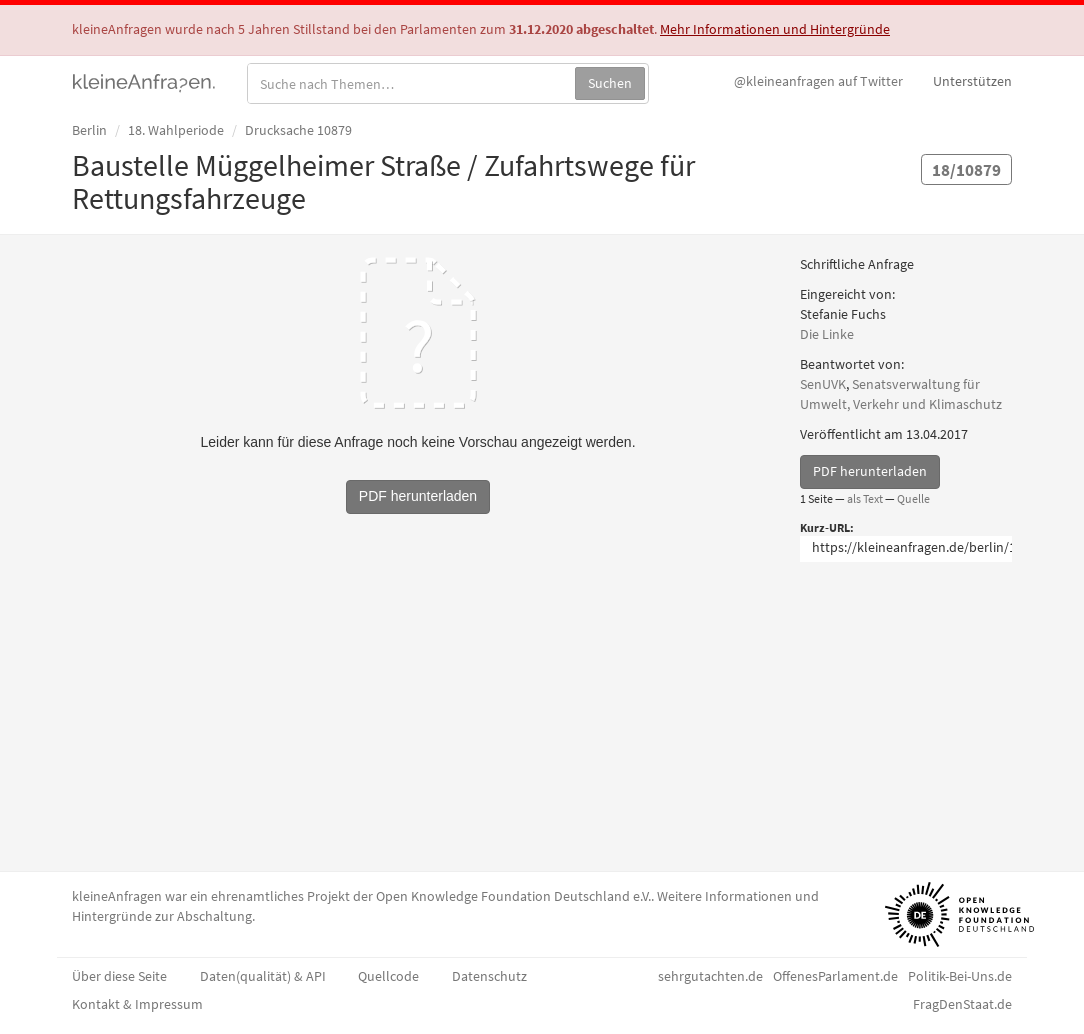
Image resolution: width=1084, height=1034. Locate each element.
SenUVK (823, 384)
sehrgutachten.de (710, 976)
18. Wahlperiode (176, 130)
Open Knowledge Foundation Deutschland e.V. (513, 896)
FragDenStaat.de (962, 1004)
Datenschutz (489, 976)
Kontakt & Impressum (137, 1004)
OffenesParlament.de (835, 976)
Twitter (818, 81)
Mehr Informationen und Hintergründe (775, 29)
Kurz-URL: (827, 527)
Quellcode (388, 976)
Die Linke (827, 334)
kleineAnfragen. (144, 81)
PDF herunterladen (870, 471)
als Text (865, 498)
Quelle (913, 498)
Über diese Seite (119, 976)
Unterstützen (972, 81)
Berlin (89, 130)
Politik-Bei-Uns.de (960, 976)
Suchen (610, 83)
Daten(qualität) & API (263, 976)
